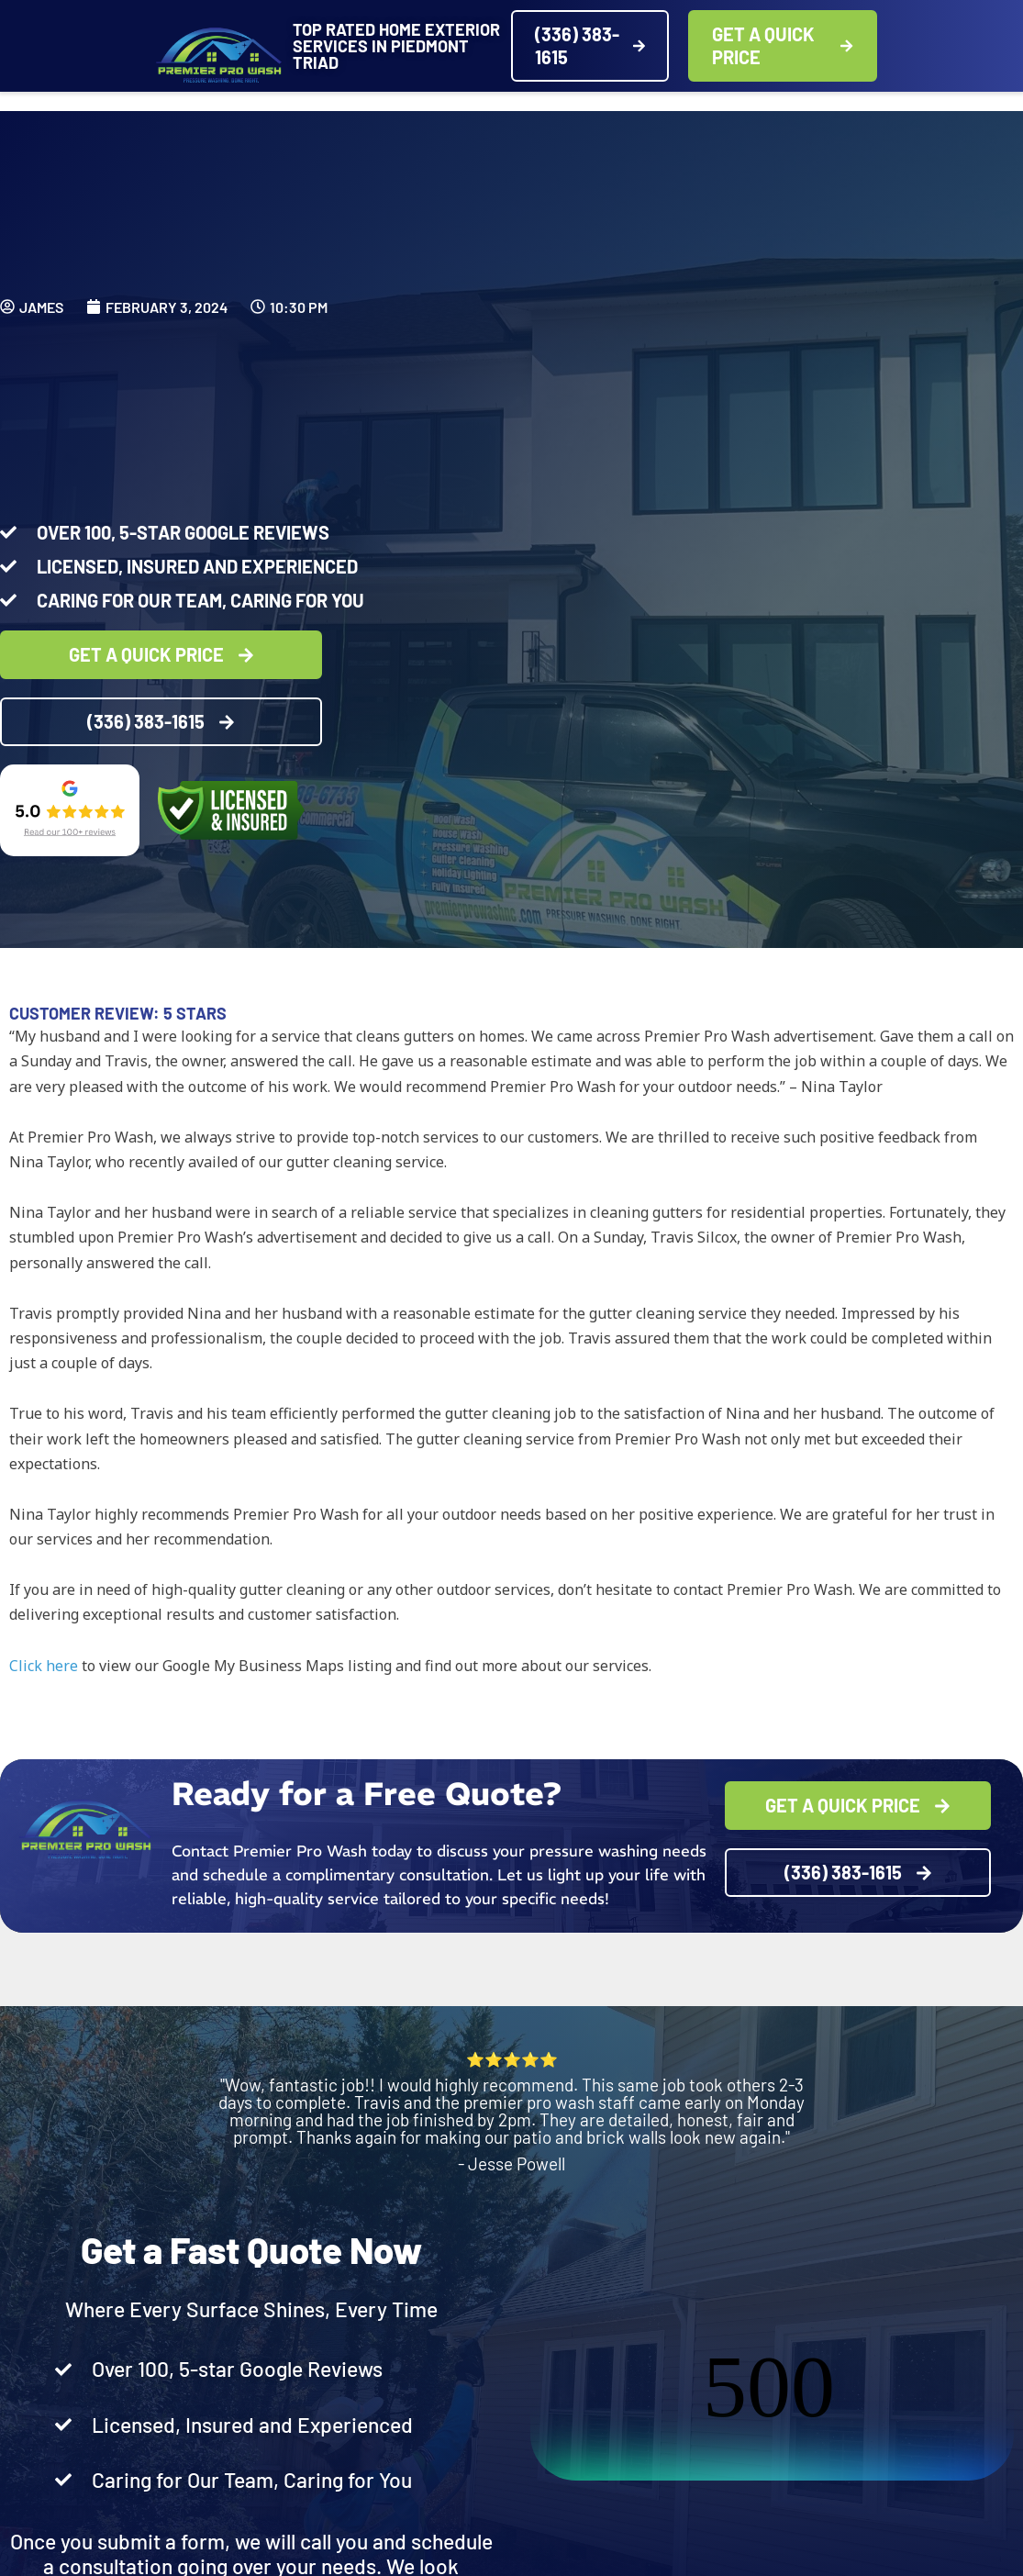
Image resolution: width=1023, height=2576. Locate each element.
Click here (43, 1666)
